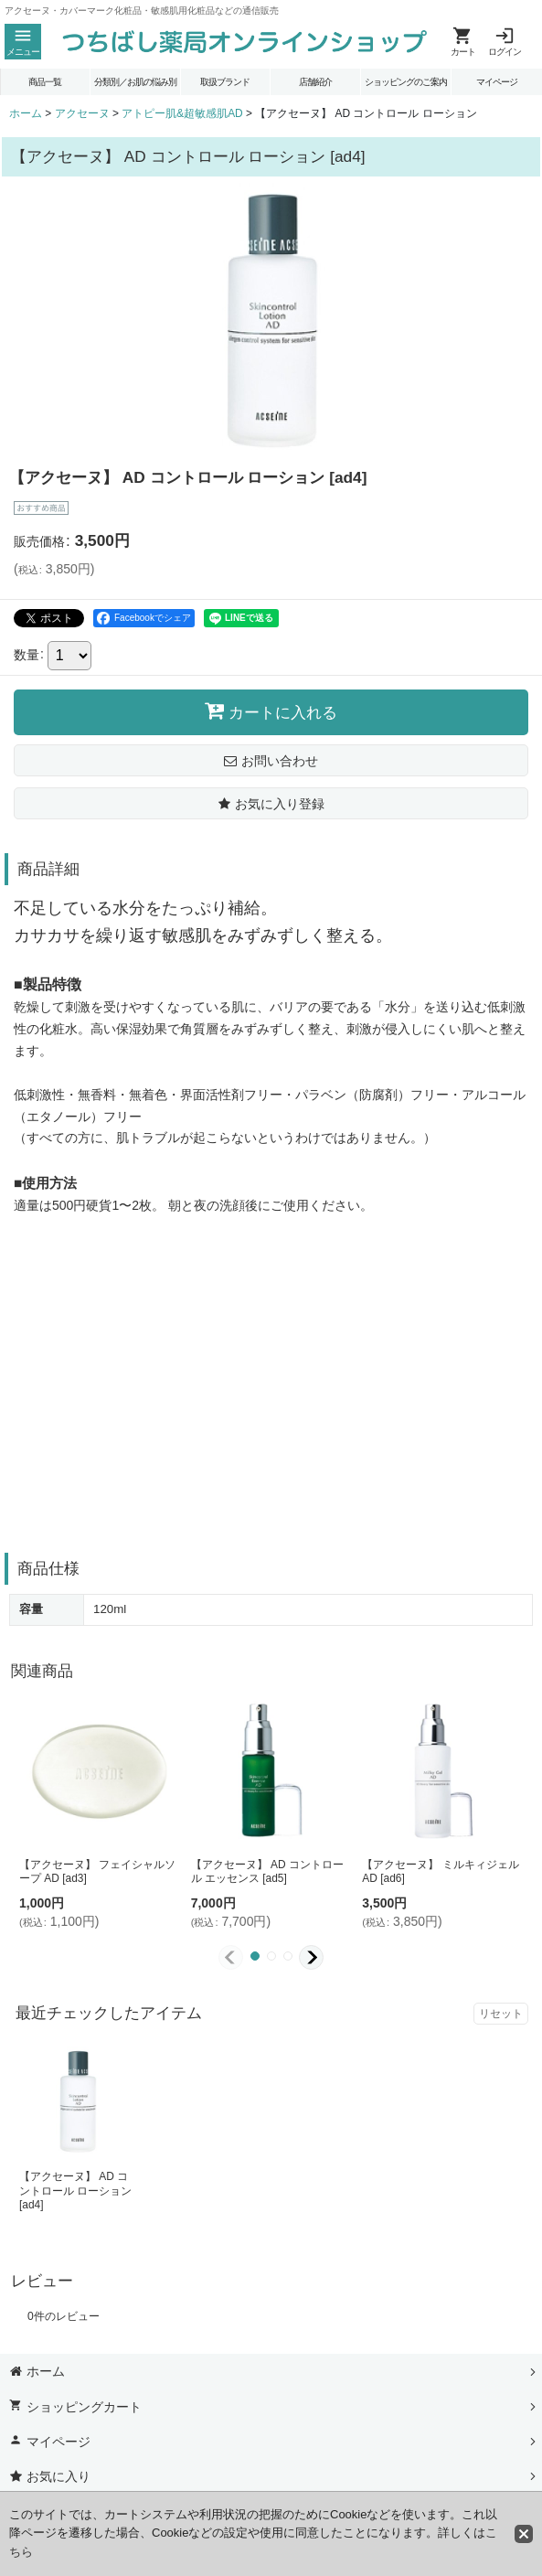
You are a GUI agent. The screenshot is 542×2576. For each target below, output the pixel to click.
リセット (501, 2013)
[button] (23, 41)
